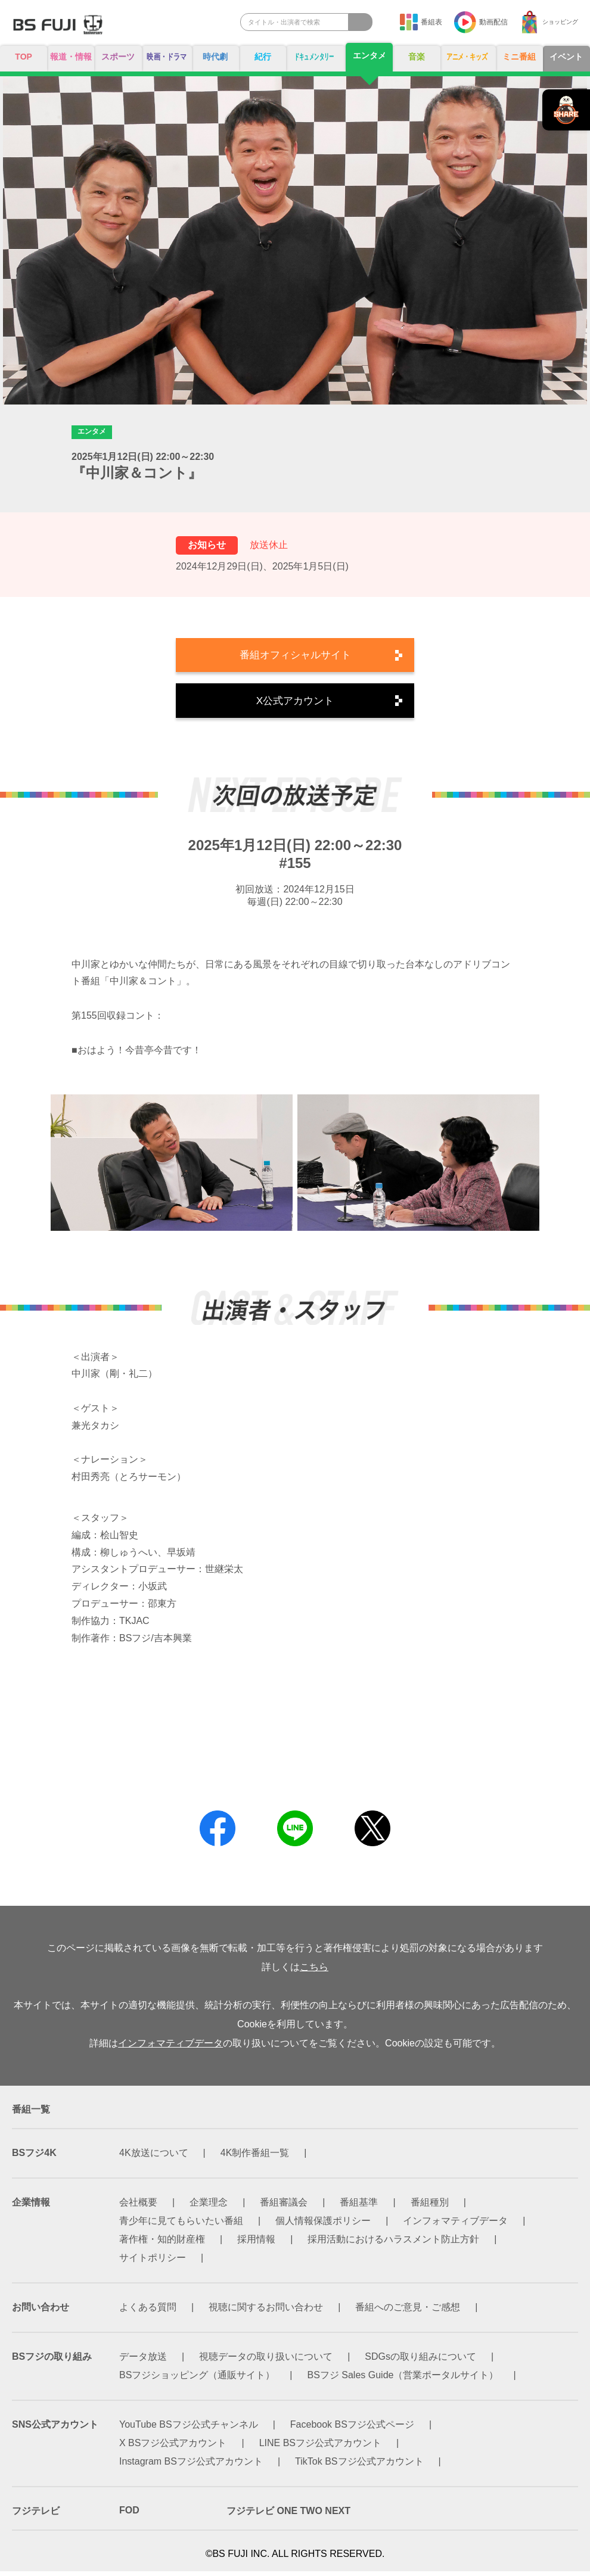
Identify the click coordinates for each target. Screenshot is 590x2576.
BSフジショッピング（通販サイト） (197, 2380)
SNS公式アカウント (55, 2429)
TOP (23, 57)
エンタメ (369, 56)
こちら (314, 1972)
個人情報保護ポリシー (323, 2225)
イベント (567, 57)
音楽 (415, 57)
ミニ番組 (521, 57)
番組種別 (430, 2207)
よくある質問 (147, 2312)
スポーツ (115, 57)
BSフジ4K (34, 2157)
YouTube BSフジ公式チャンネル (188, 2429)
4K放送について (153, 2157)
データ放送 (143, 2361)
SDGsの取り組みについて (420, 2361)
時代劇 (218, 57)
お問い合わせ (40, 2312)
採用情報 (256, 2244)
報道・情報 (69, 61)
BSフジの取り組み (52, 2361)
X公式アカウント (295, 704)
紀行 (264, 57)
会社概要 (138, 2207)
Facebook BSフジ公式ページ (352, 2429)
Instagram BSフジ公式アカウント (191, 2466)
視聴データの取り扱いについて (266, 2361)
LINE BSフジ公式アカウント (320, 2448)
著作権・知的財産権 (162, 2244)
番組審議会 (284, 2207)
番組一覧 (31, 2114)
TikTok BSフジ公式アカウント (359, 2466)
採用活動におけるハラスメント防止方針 (393, 2244)
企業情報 (31, 2207)
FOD (129, 2515)
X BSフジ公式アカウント (172, 2448)
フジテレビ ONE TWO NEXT (288, 2515)
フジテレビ (36, 2515)
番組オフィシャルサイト (295, 656)
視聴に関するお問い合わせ (266, 2312)
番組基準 (359, 2207)
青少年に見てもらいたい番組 (181, 2225)
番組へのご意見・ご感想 (407, 2312)
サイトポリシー (152, 2262)
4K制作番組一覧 (255, 2157)
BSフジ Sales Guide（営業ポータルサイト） (403, 2380)
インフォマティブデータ (170, 2048)
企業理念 (209, 2207)
